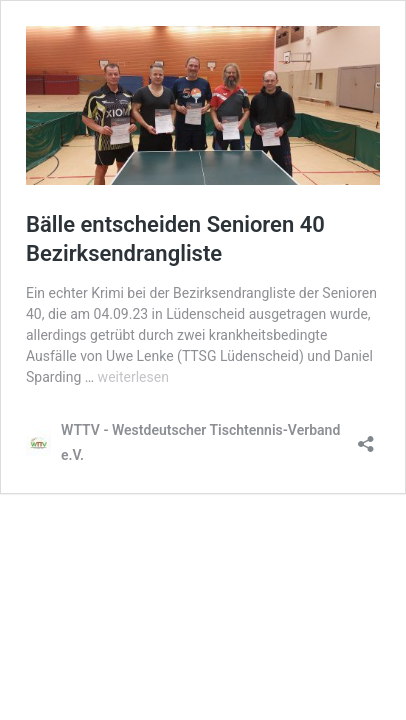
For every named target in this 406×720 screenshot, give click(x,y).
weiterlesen (133, 377)
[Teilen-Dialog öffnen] (366, 437)
